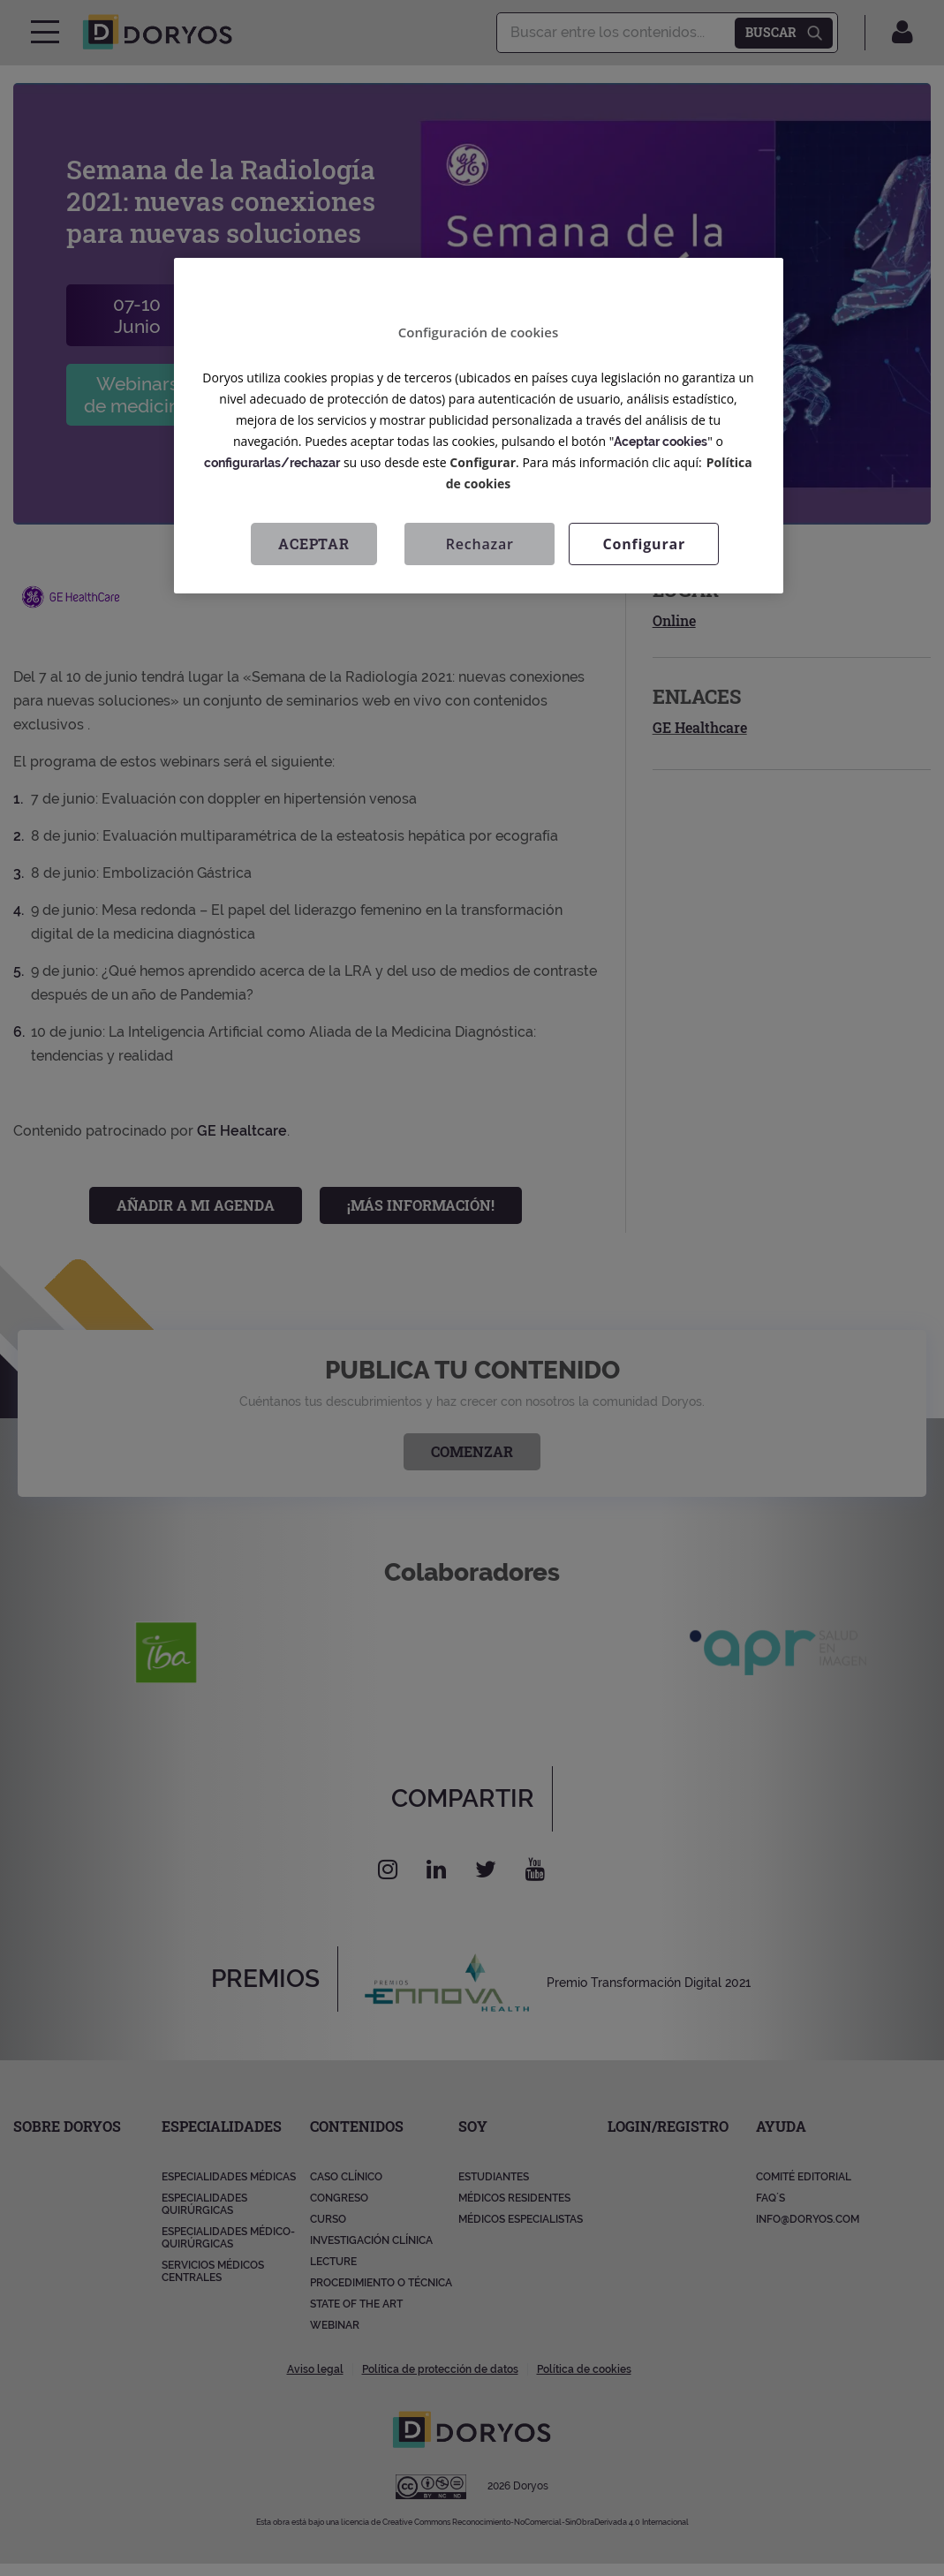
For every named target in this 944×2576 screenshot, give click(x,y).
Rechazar (480, 544)
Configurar (482, 462)
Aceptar (314, 543)
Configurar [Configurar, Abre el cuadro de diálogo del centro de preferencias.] (644, 544)
